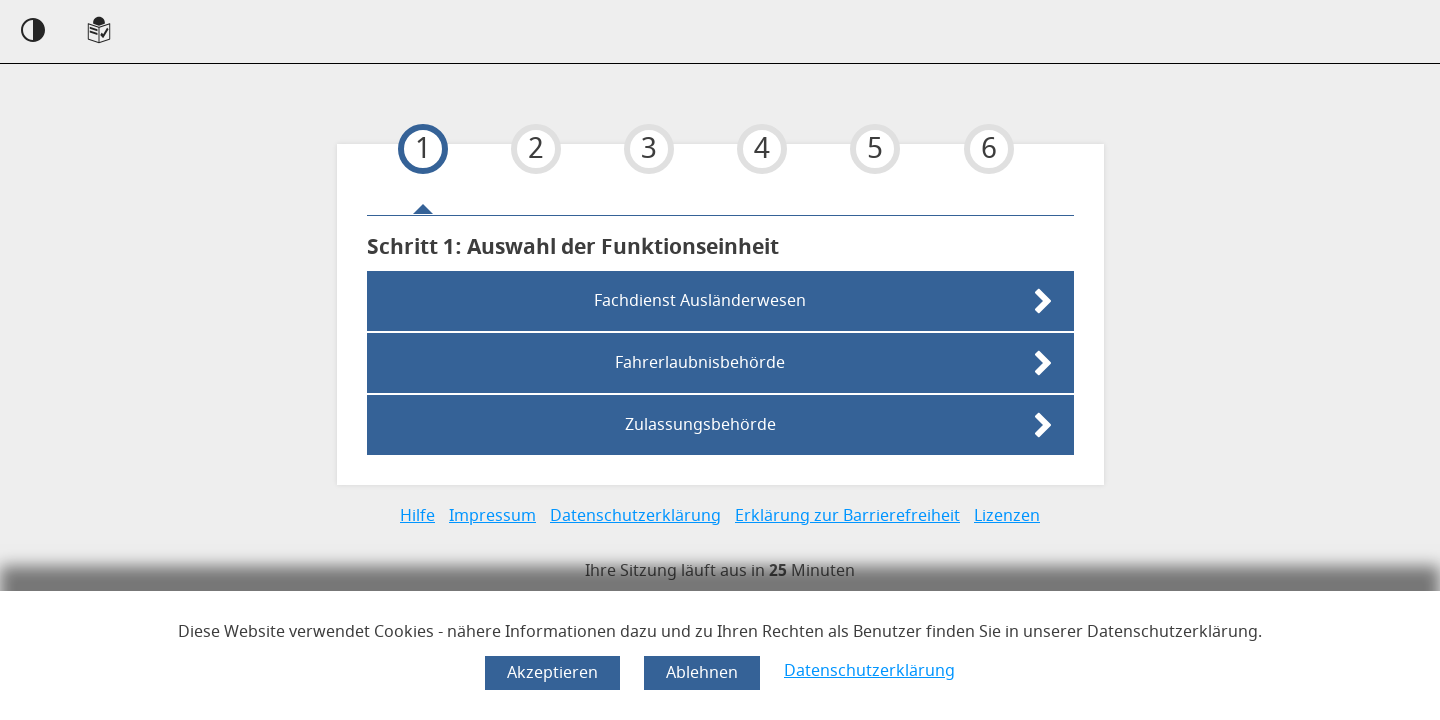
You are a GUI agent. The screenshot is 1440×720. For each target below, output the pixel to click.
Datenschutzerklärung (869, 671)
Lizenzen (1007, 516)
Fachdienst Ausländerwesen (700, 301)
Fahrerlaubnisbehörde (700, 363)
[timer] (720, 571)
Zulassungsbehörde (700, 425)
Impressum (492, 516)
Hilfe (417, 516)
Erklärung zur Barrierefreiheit (847, 516)
